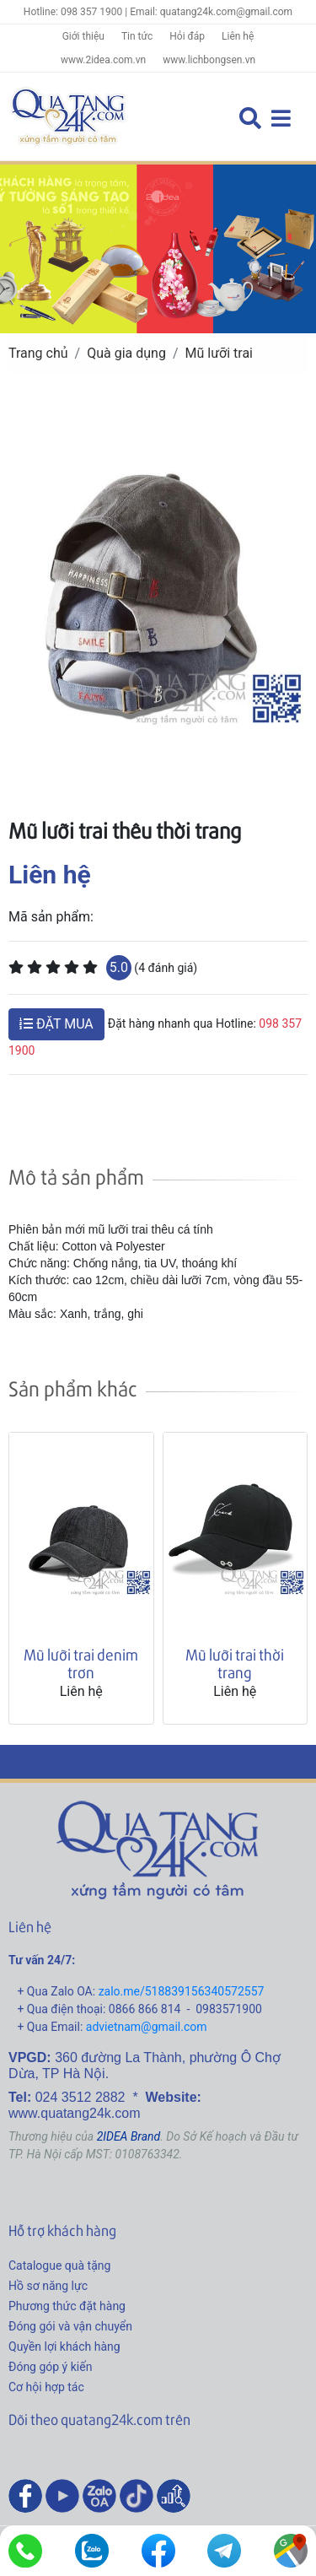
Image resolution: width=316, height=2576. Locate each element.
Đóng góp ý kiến (50, 2366)
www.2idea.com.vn (103, 60)
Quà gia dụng (126, 353)
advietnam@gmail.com (146, 2026)
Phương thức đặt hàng (67, 2306)
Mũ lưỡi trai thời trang (234, 1663)
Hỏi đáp (187, 36)
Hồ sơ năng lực (48, 2285)
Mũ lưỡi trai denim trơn (81, 1663)
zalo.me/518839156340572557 (182, 1991)
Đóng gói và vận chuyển (70, 2326)
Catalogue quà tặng (59, 2265)
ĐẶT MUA (56, 1024)
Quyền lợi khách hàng (64, 2346)
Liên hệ (238, 36)
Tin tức (137, 36)
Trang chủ (38, 353)
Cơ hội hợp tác (46, 2387)
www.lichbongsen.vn (209, 60)
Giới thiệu (83, 36)
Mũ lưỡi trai (219, 353)
